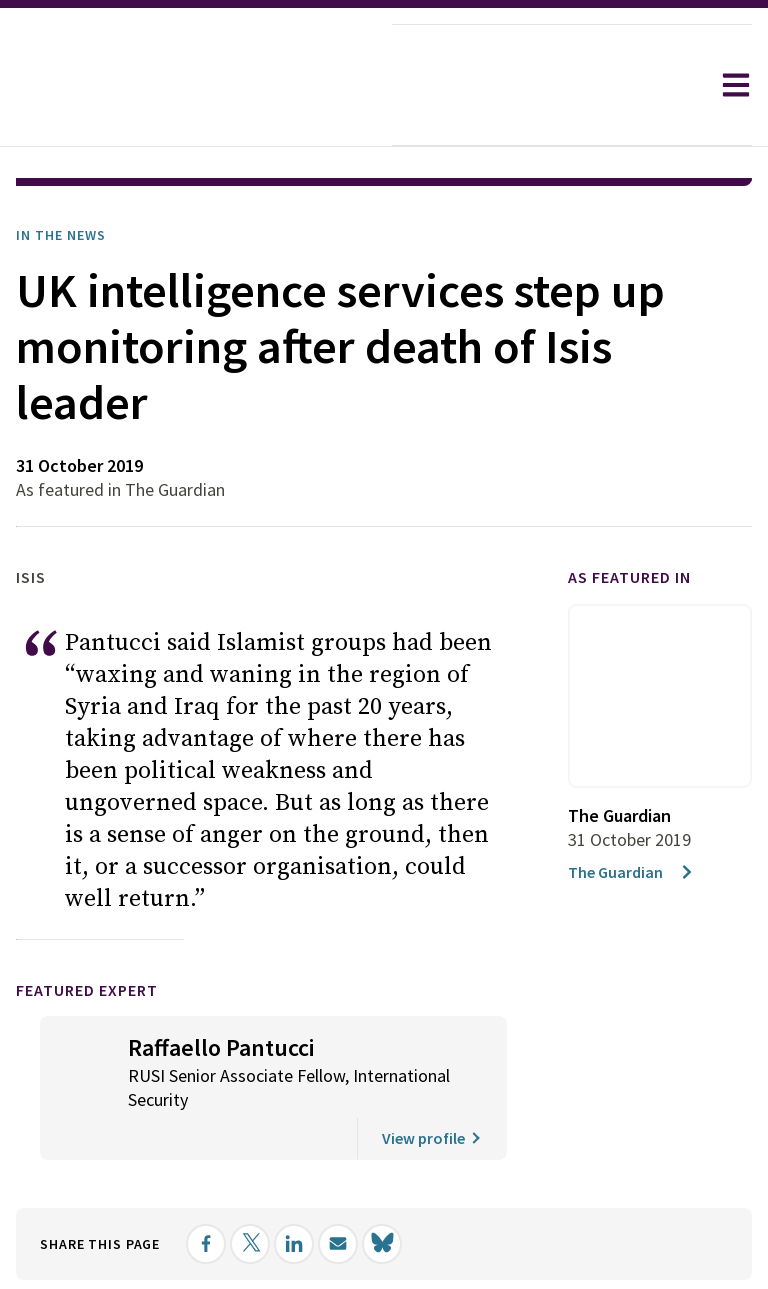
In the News (61, 235)
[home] (196, 85)
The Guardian (631, 872)
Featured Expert (87, 990)
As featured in (629, 577)
